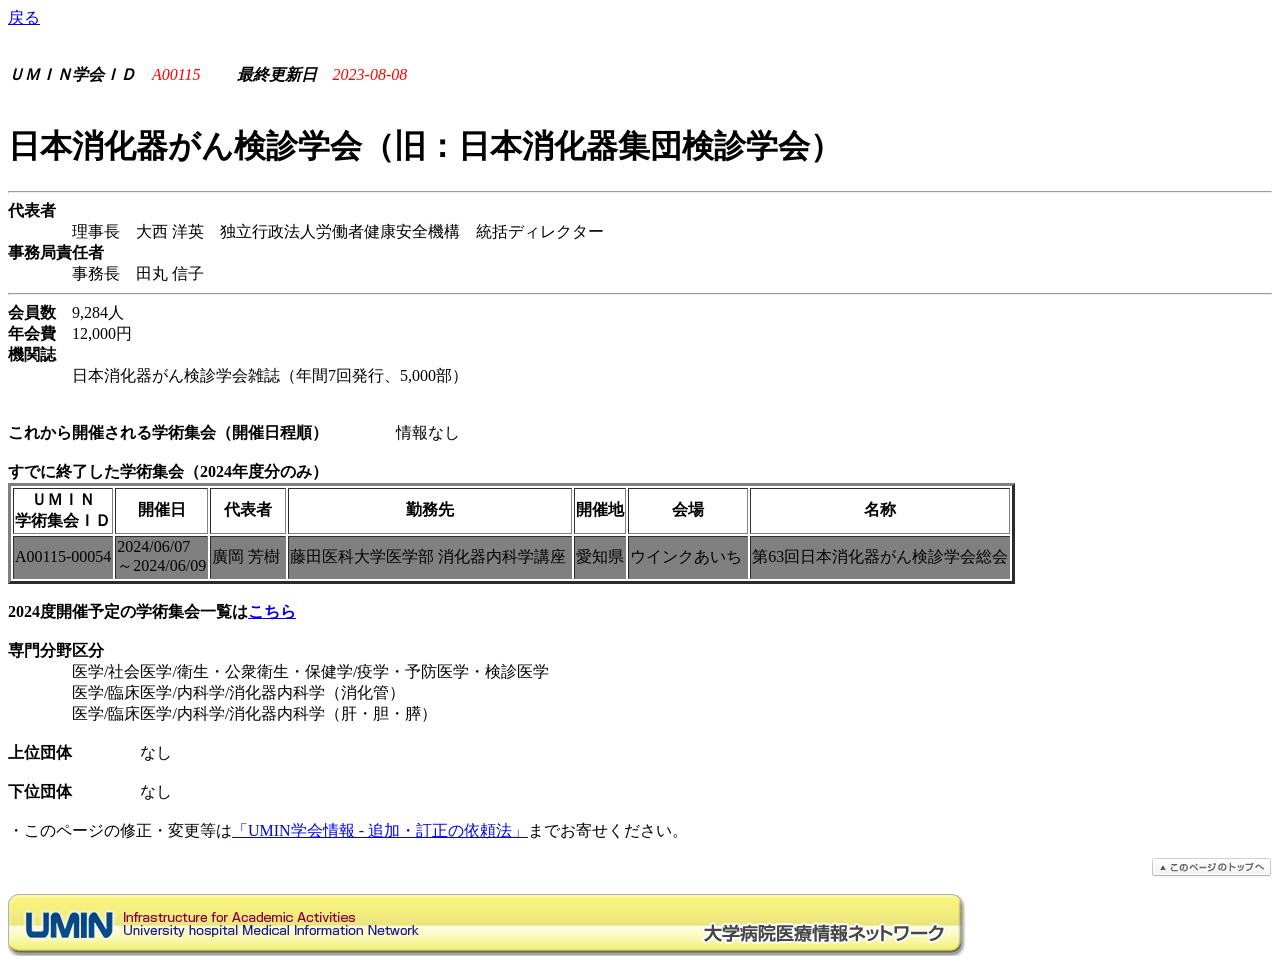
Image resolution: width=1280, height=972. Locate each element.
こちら (272, 611)
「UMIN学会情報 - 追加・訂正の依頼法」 (380, 830)
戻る (24, 17)
